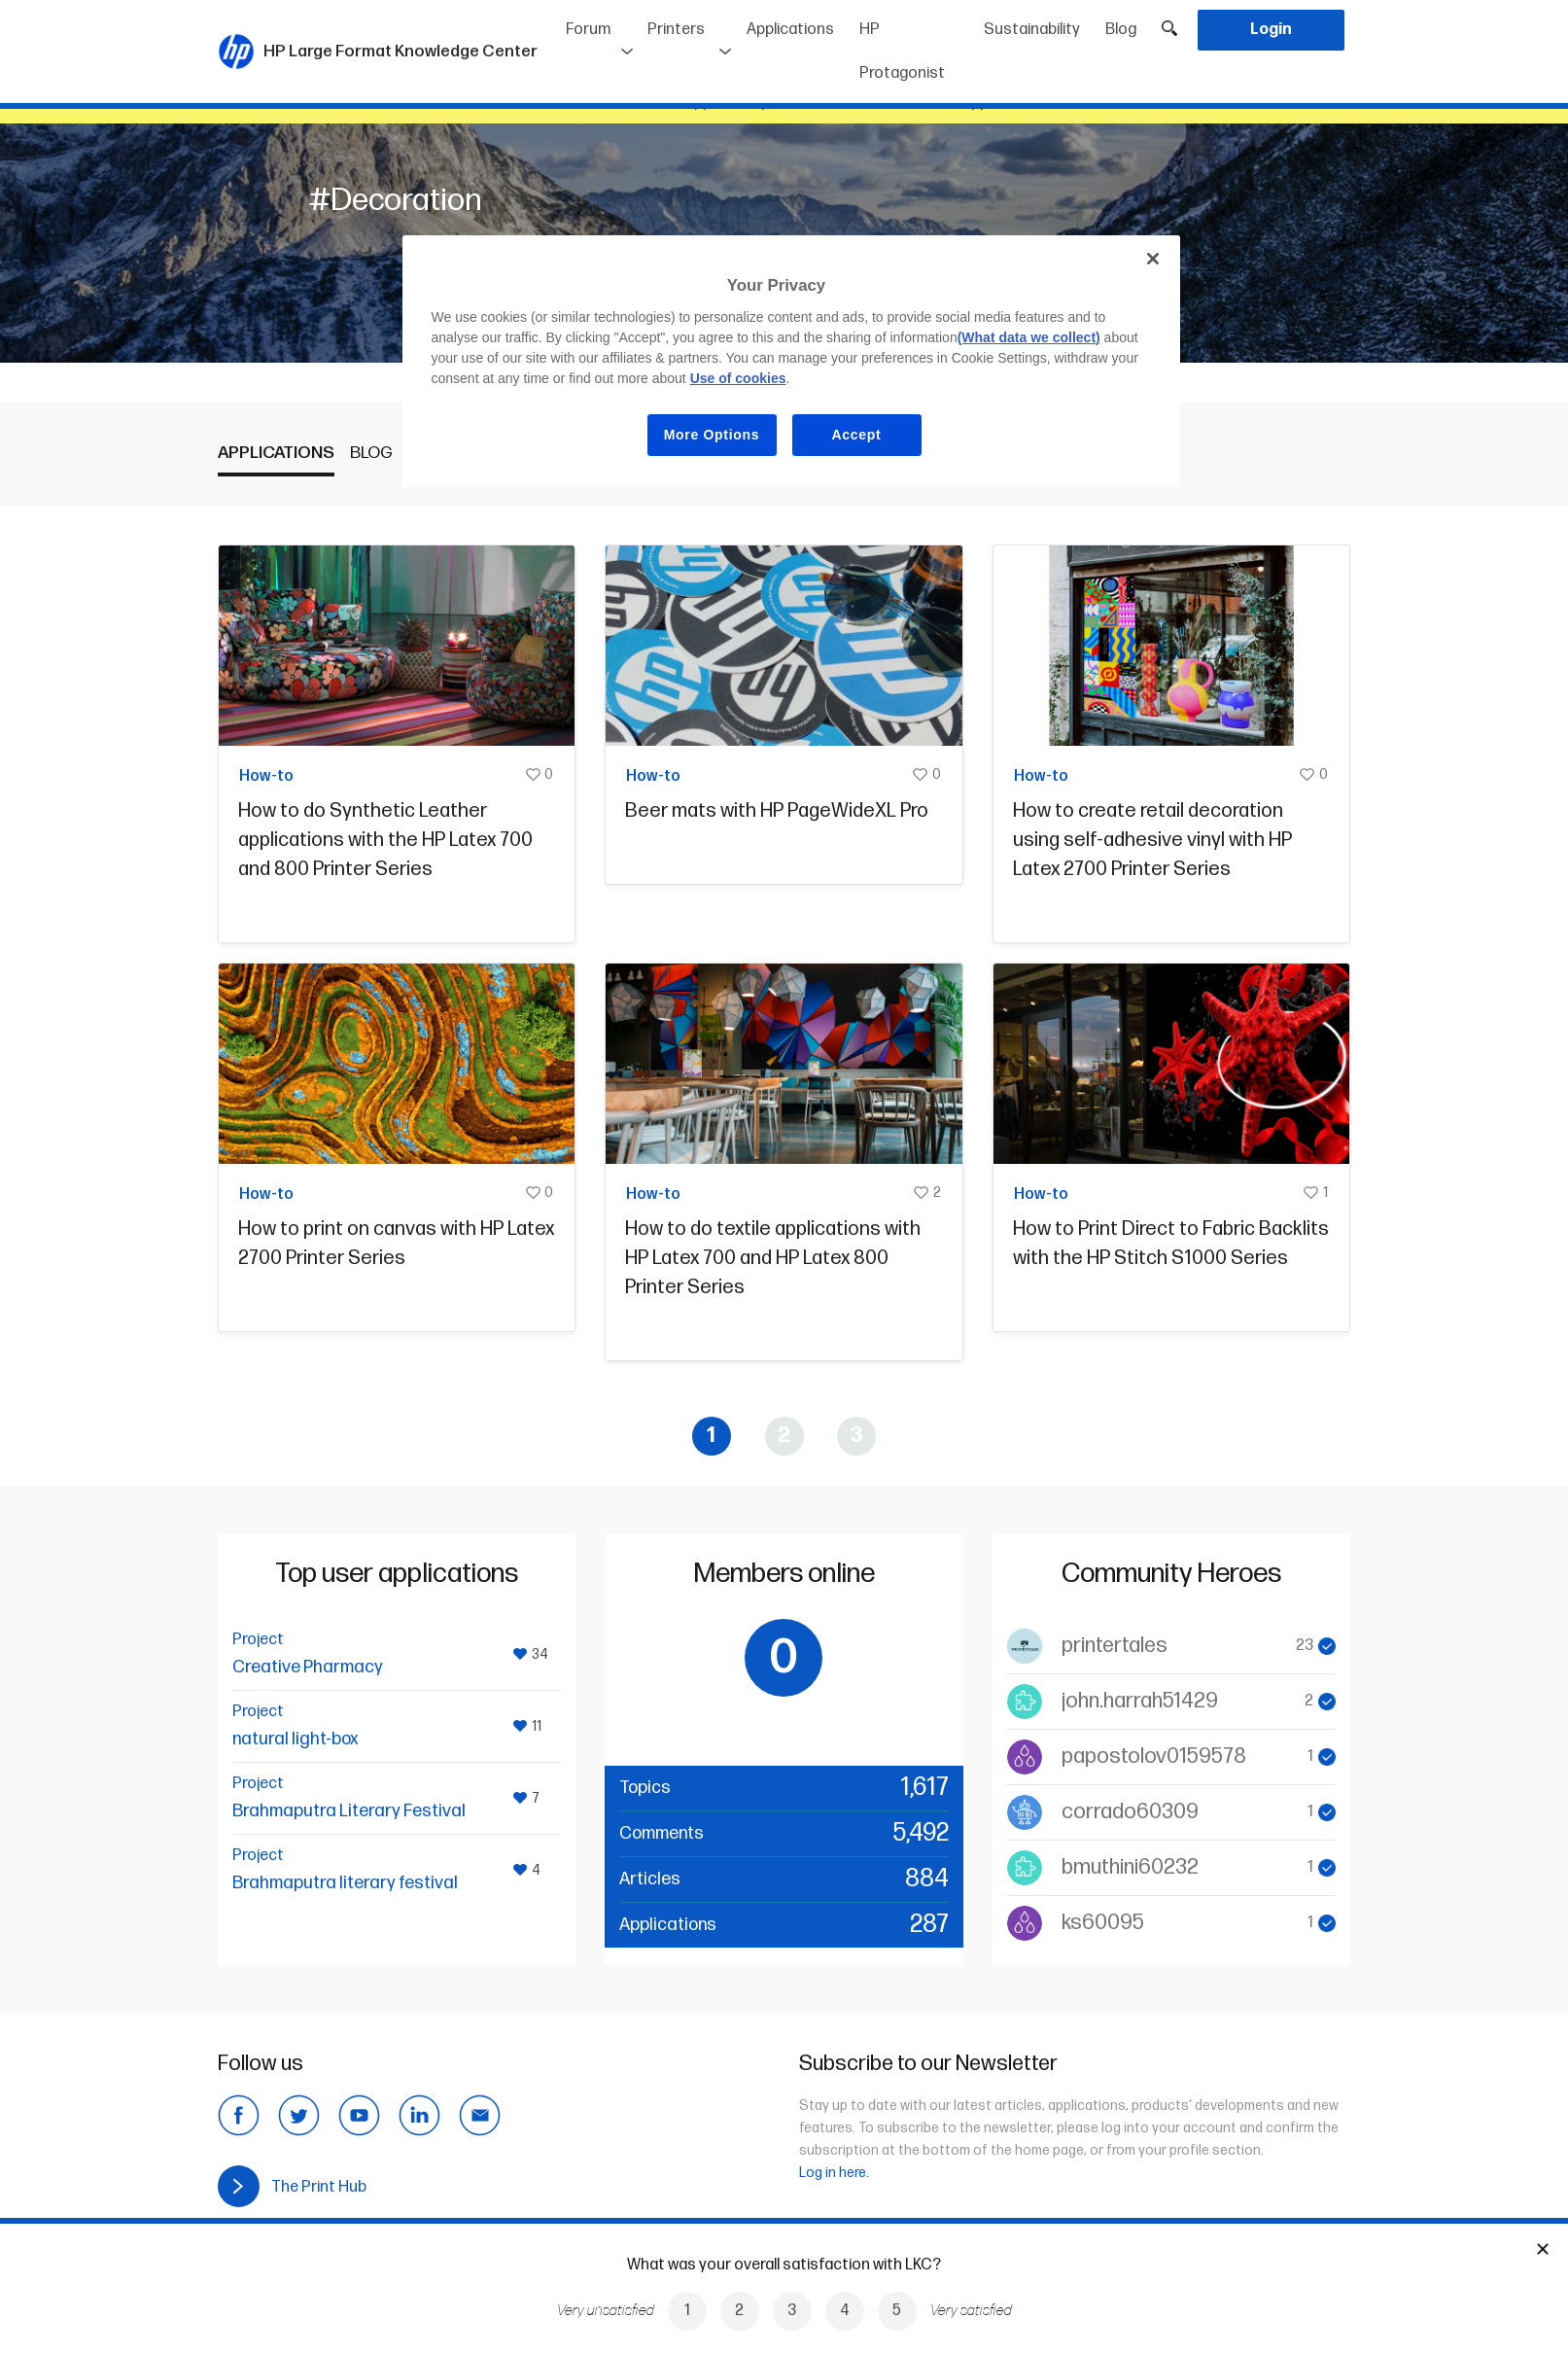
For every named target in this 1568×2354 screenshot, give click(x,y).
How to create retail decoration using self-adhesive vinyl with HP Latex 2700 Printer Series (1152, 840)
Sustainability (1032, 29)
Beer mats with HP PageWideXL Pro (776, 811)
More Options (712, 434)
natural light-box (295, 1739)
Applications (790, 29)
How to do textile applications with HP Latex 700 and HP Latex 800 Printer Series (773, 1258)
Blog (1120, 29)
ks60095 (1103, 1923)
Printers (676, 29)
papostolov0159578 (1154, 1756)
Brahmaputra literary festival (345, 1883)
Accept (857, 434)
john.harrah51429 (1140, 1701)
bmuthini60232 (1130, 1867)
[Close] (1153, 258)
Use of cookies (738, 378)
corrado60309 (1130, 1812)
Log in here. (834, 2172)
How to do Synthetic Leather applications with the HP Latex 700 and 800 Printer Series (385, 840)
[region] (791, 361)
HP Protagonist (902, 51)
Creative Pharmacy (307, 1667)
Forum (588, 29)
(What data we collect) (1029, 337)
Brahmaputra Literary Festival (349, 1811)
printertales (1114, 1646)
